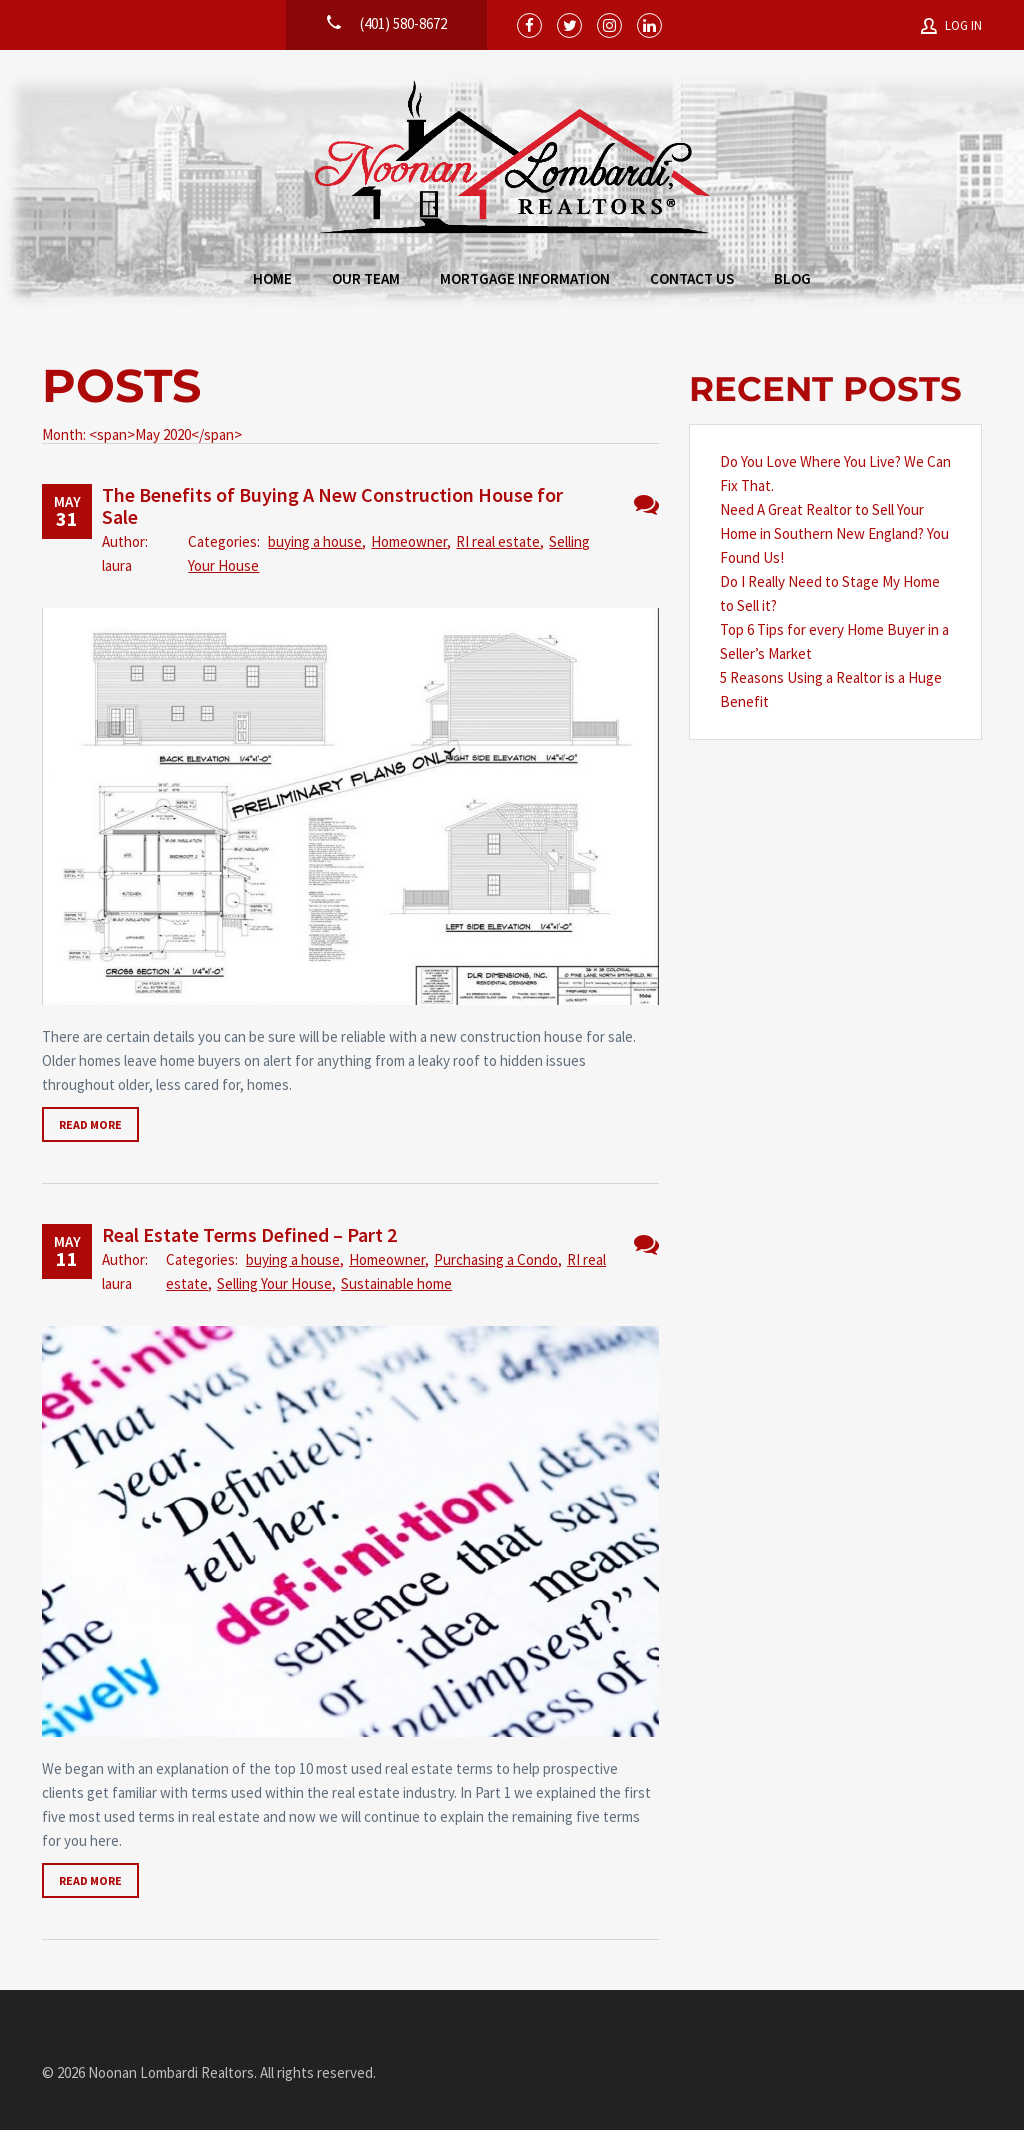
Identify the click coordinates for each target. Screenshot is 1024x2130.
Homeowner (409, 541)
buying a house (315, 541)
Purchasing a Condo (496, 1259)
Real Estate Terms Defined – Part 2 (249, 1234)
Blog (792, 278)
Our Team (366, 278)
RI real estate (498, 541)
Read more (90, 1124)
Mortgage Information (525, 278)
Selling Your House (274, 1283)
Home (272, 278)
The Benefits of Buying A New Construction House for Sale (332, 505)
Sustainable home (396, 1283)
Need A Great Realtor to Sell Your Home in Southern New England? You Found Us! (834, 533)
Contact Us (692, 278)
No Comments (646, 504)
